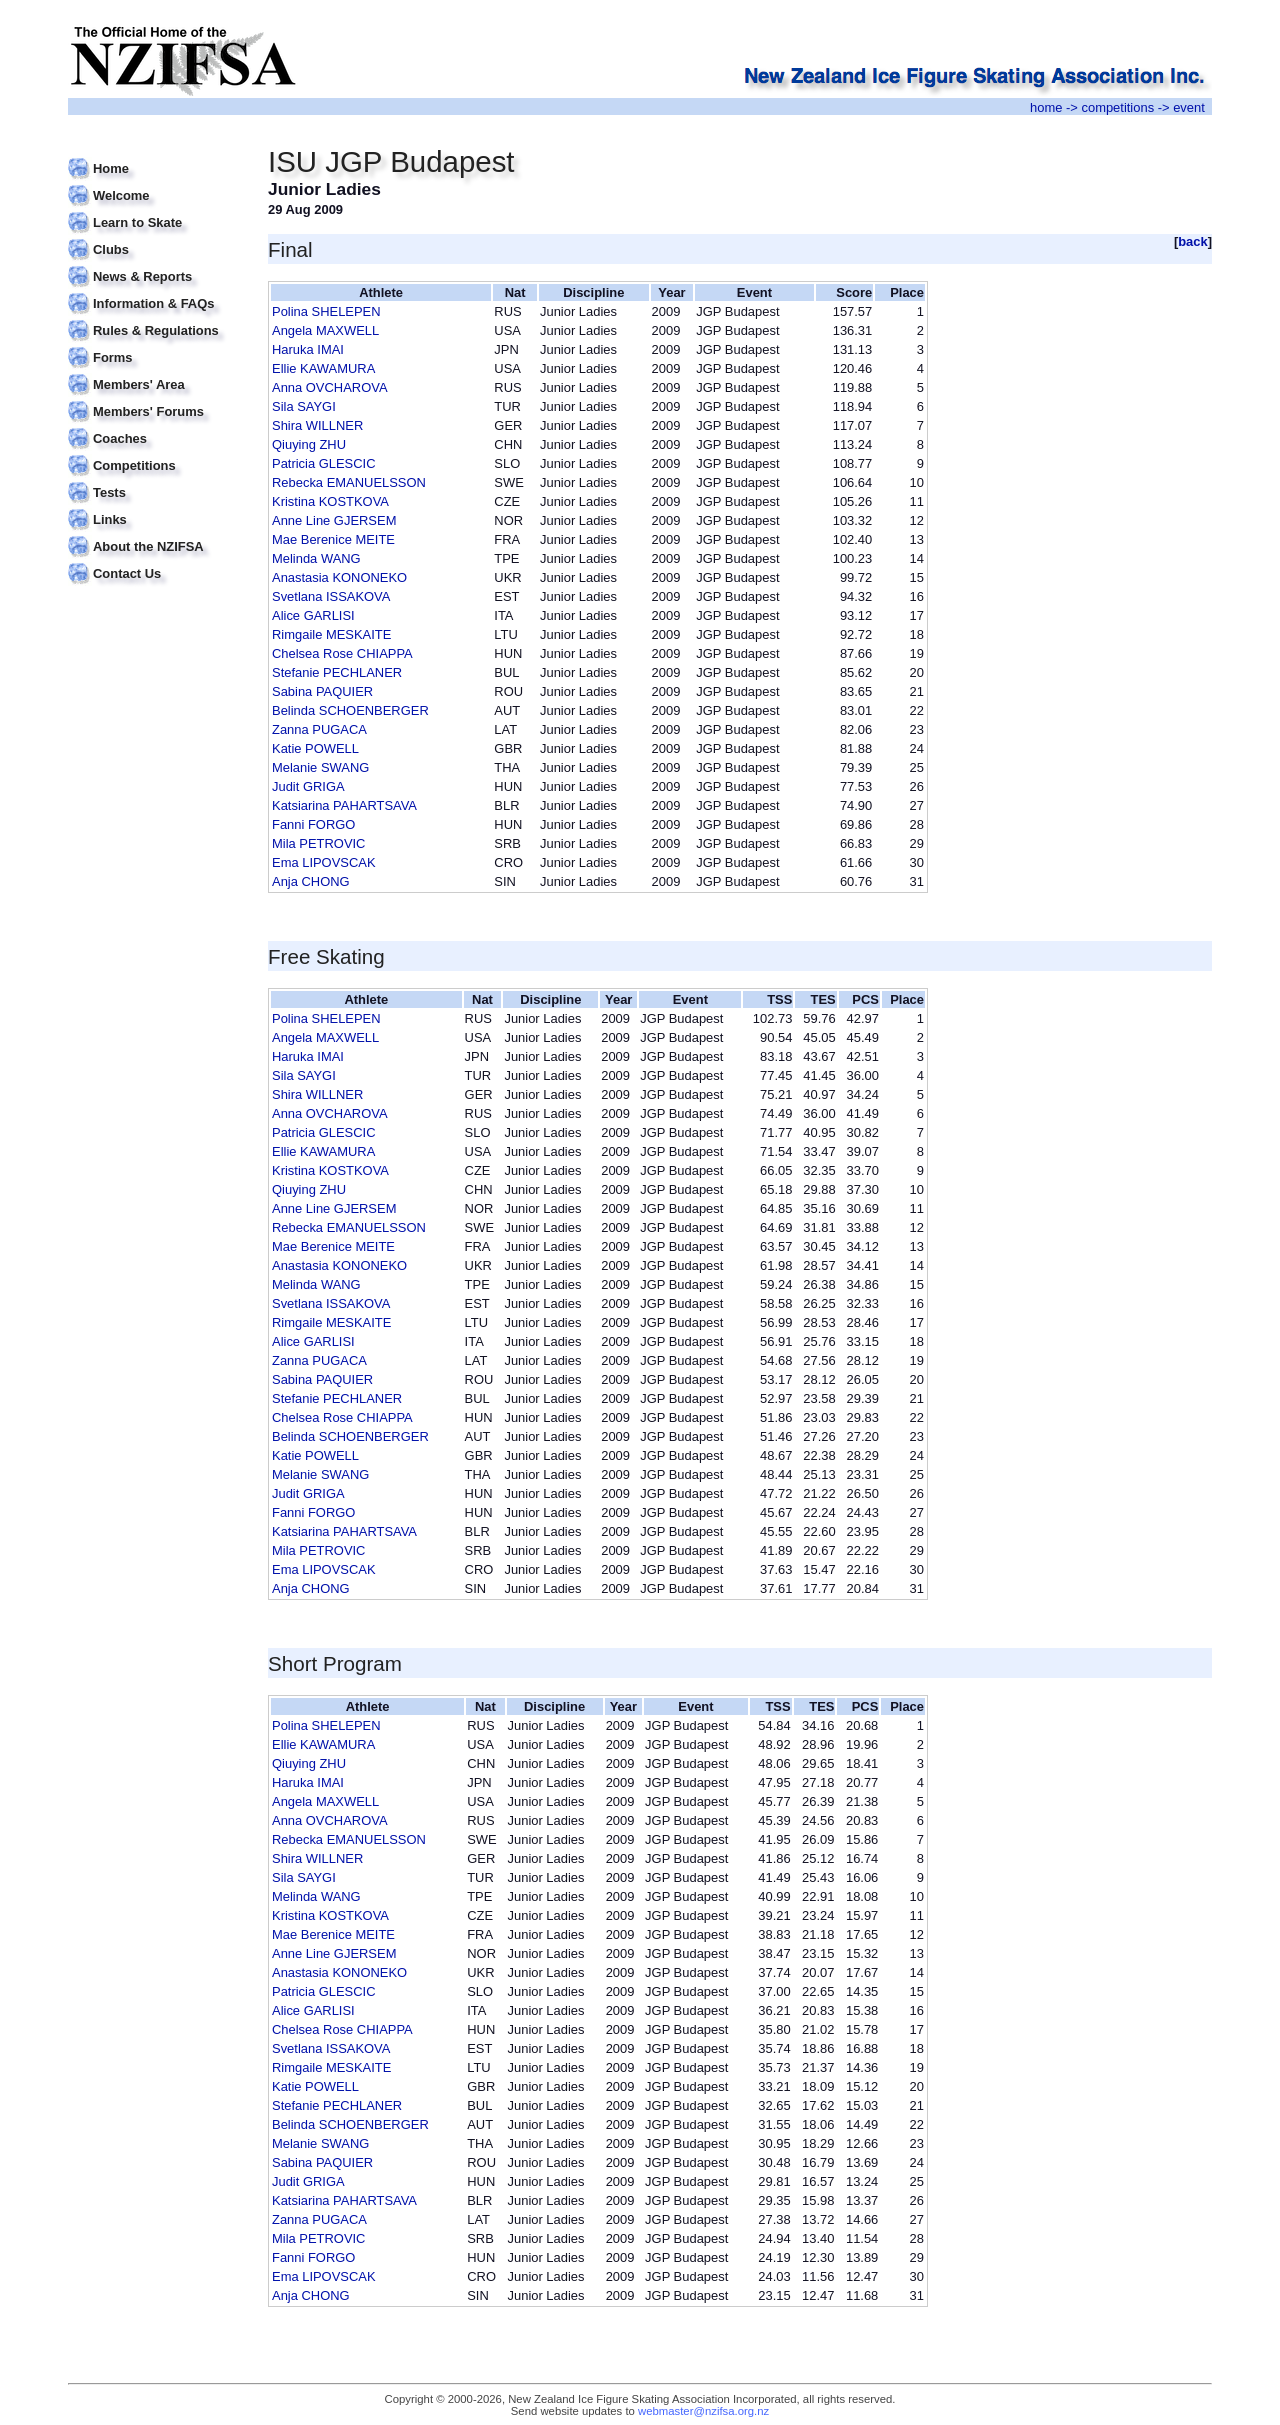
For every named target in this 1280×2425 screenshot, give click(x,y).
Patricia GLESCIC (324, 463)
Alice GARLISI (313, 615)
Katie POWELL (315, 748)
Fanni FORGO (313, 824)
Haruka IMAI (308, 349)
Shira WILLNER (317, 425)
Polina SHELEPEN (326, 311)
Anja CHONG (311, 881)
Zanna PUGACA (319, 729)
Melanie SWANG (320, 767)
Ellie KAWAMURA (323, 368)
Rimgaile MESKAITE (331, 634)
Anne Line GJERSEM (334, 520)
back (1193, 241)
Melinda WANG (316, 558)
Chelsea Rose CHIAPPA (342, 653)
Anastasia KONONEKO (339, 577)
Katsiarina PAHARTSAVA (344, 805)
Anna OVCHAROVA (330, 387)
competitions (1117, 107)
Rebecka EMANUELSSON (349, 482)
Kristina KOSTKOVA (330, 501)
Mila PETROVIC (318, 843)
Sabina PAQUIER (322, 691)
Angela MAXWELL (325, 330)
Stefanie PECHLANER (337, 672)
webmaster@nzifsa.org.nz (703, 2411)
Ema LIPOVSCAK (324, 862)
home (1046, 107)
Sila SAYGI (304, 406)
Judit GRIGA (308, 786)
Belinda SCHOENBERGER (350, 710)
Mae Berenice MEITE (333, 539)
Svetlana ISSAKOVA (331, 596)
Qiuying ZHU (309, 444)
